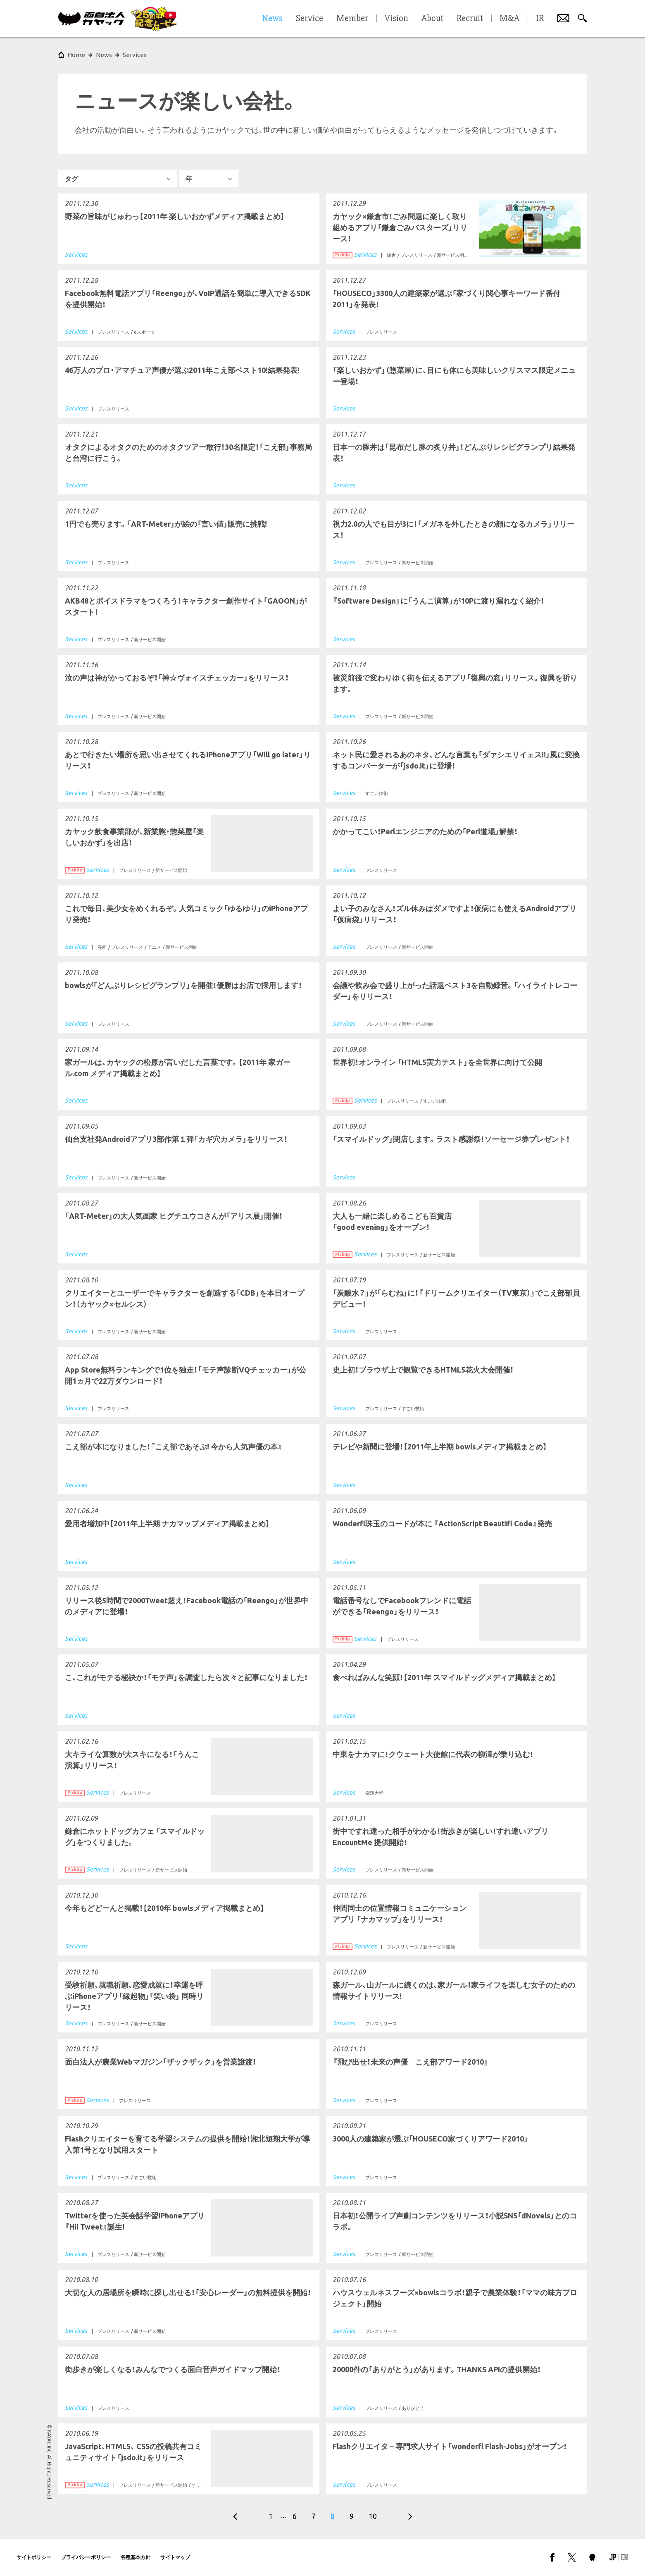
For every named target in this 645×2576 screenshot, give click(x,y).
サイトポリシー (34, 2557)
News (104, 54)
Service (309, 18)
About (432, 18)
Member (352, 18)
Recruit (470, 18)
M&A (509, 18)
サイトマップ (175, 2557)
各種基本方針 (135, 2557)
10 (373, 2516)
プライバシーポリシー (86, 2557)
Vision (396, 18)
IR (540, 18)
